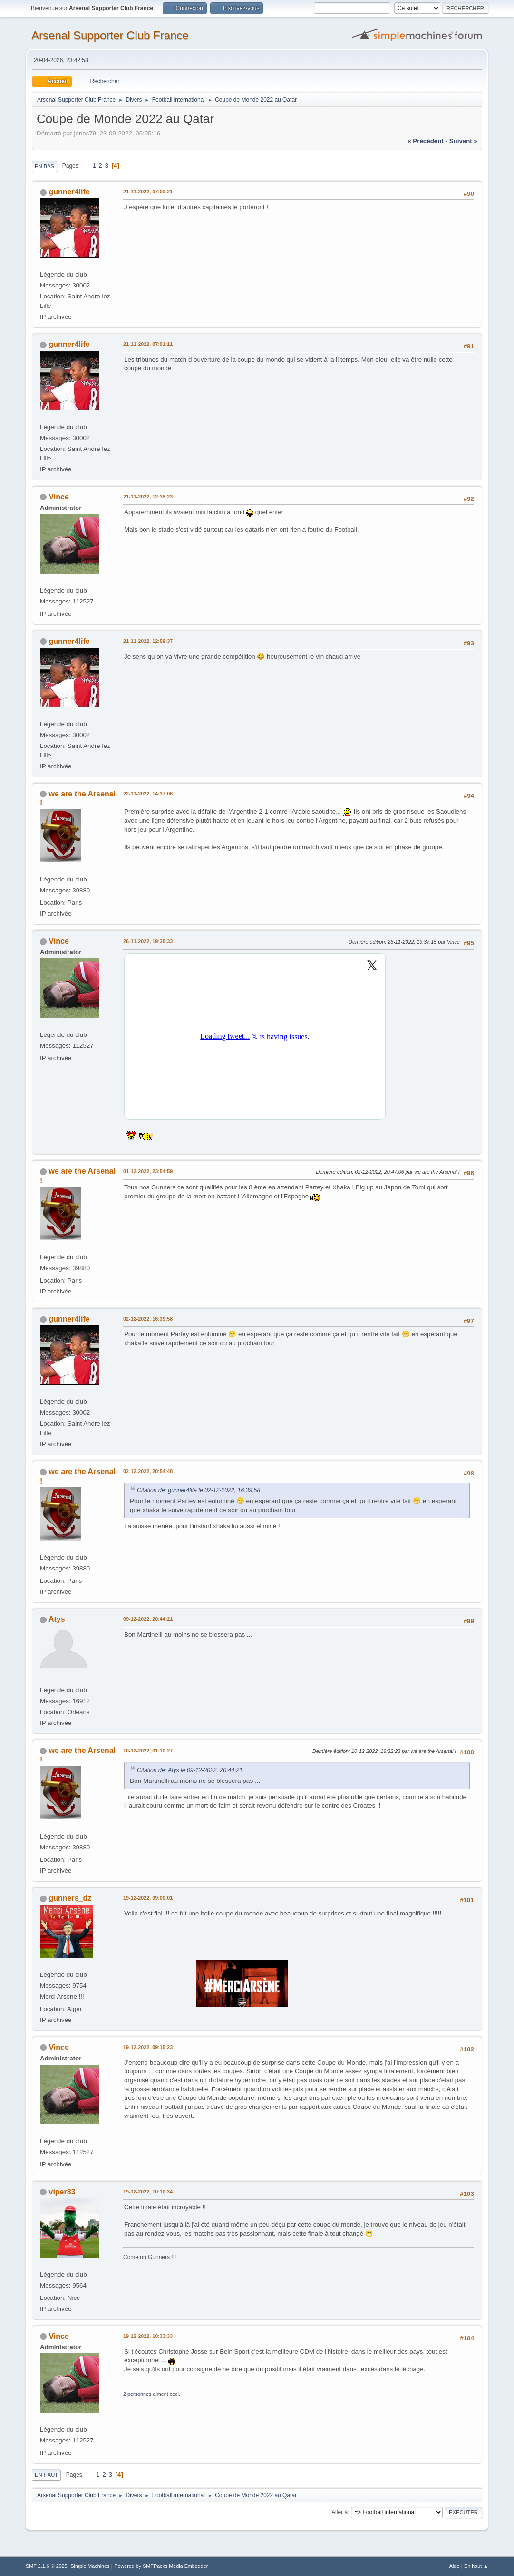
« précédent (425, 140)
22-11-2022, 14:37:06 (148, 793)
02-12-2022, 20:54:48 (148, 1471)
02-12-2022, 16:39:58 (148, 1319)
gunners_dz (70, 1898)
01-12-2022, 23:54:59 (148, 1171)
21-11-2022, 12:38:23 (148, 496)
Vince (59, 497)
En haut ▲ (476, 2566)
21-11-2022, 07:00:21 (148, 191)
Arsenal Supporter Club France (110, 35)
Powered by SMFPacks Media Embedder (161, 2566)
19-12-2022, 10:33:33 (148, 2336)
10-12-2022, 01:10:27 (148, 1750)
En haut (46, 2475)
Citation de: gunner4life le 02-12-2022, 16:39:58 (198, 1490)
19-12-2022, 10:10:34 (148, 2191)
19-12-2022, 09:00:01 (148, 1898)
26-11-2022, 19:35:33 (148, 941)
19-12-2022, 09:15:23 (148, 2047)
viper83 (62, 2192)
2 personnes (137, 2394)
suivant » (463, 140)
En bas (44, 166)
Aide (454, 2566)
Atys (56, 1619)
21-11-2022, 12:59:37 (148, 641)
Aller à (339, 2512)
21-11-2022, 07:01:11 (148, 344)
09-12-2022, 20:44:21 (148, 1619)
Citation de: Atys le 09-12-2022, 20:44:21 (189, 1770)
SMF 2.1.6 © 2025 (47, 2566)
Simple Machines (89, 2566)
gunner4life (69, 192)
